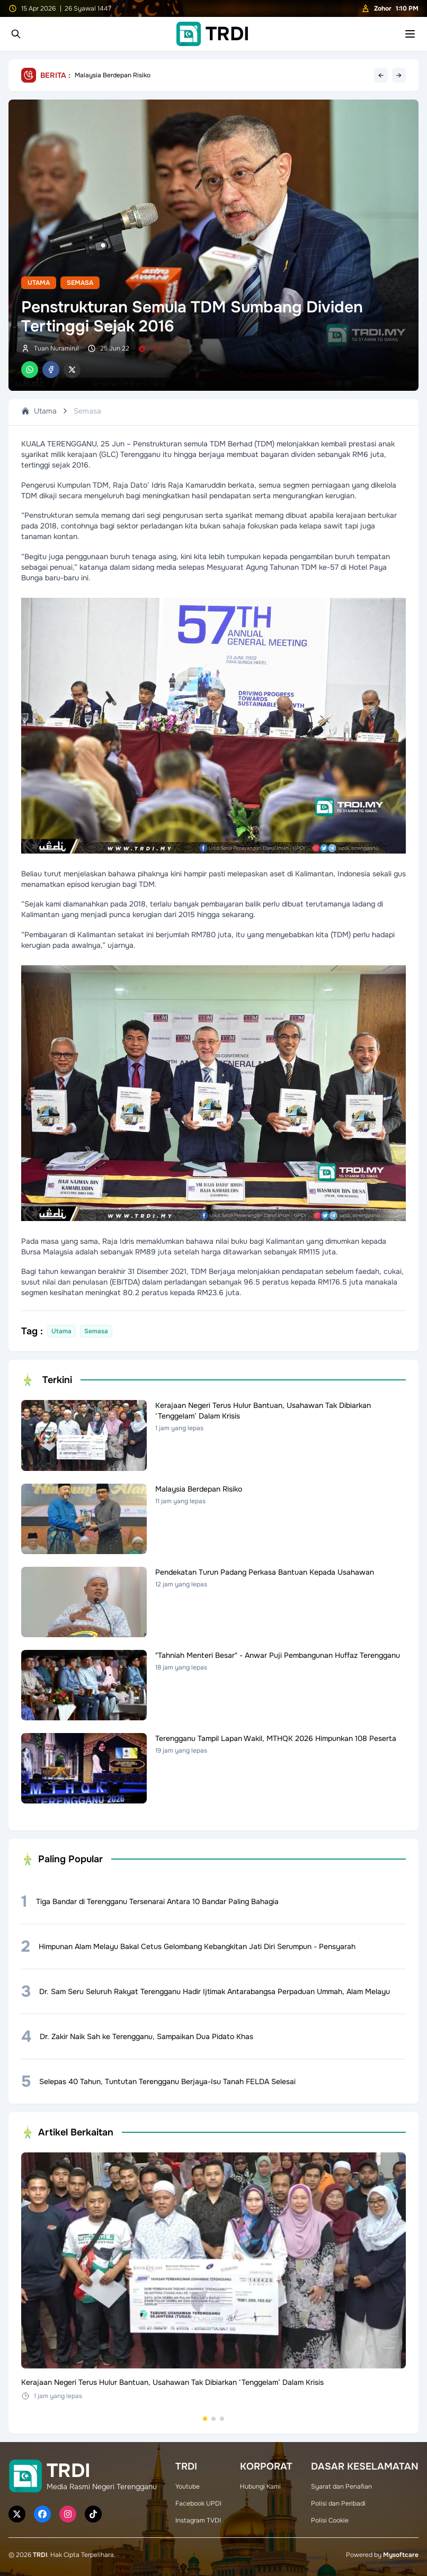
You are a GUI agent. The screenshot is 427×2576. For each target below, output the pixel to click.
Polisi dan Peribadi (338, 2503)
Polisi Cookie (330, 2520)
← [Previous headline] (381, 75)
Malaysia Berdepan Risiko (112, 75)
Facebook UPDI (198, 2503)
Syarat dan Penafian (341, 2486)
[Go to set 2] (213, 2419)
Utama (39, 283)
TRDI (40, 2555)
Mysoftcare (401, 2555)
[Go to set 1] (205, 2419)
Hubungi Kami (260, 2486)
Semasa (80, 283)
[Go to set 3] (222, 2419)
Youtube (187, 2486)
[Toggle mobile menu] (410, 33)
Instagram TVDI (198, 2520)
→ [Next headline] (399, 75)
